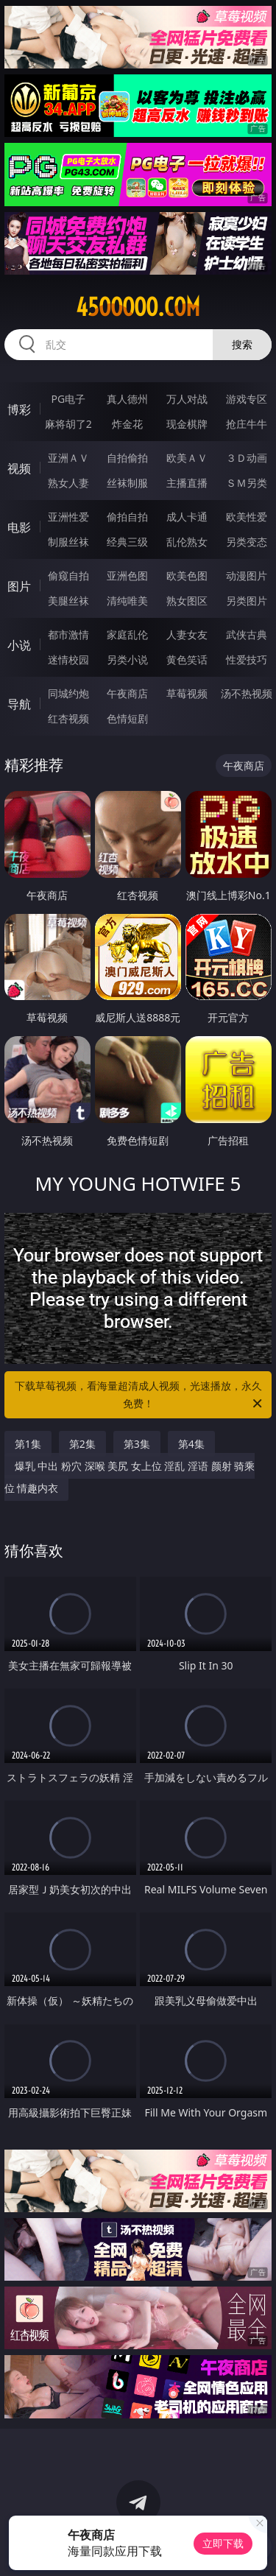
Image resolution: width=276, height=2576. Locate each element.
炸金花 (127, 424)
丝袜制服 (127, 483)
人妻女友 (187, 634)
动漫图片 (246, 576)
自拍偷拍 (127, 458)
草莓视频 (187, 693)
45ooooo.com (138, 307)
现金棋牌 (187, 424)
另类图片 (246, 601)
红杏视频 (68, 718)
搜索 (242, 344)
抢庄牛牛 (246, 424)
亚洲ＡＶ (68, 458)
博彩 (19, 409)
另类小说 (127, 659)
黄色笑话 (187, 659)
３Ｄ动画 (246, 458)
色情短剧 (127, 718)
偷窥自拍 (68, 576)
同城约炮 (68, 693)
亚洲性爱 (68, 517)
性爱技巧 (246, 659)
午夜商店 (127, 693)
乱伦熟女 (187, 542)
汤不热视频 (246, 693)
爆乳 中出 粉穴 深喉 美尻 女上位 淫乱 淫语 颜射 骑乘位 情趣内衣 (129, 1477)
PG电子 (68, 399)
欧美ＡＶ (187, 458)
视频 (19, 468)
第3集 (137, 1444)
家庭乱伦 (127, 634)
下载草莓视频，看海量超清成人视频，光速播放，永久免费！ (140, 1395)
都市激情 (68, 634)
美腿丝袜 (68, 601)
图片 (19, 586)
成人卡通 (187, 517)
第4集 (191, 1444)
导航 (19, 704)
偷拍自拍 (127, 517)
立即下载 (223, 2543)
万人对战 (187, 399)
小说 (19, 645)
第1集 (28, 1444)
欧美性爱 (246, 517)
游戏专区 (246, 399)
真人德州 (127, 399)
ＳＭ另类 (246, 483)
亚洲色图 (127, 576)
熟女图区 (187, 601)
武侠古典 (246, 634)
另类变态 (246, 542)
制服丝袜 (68, 542)
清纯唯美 (127, 601)
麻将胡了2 (68, 424)
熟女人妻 (68, 483)
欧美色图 (187, 576)
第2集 (82, 1444)
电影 (19, 527)
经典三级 (127, 542)
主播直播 (187, 483)
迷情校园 (68, 659)
